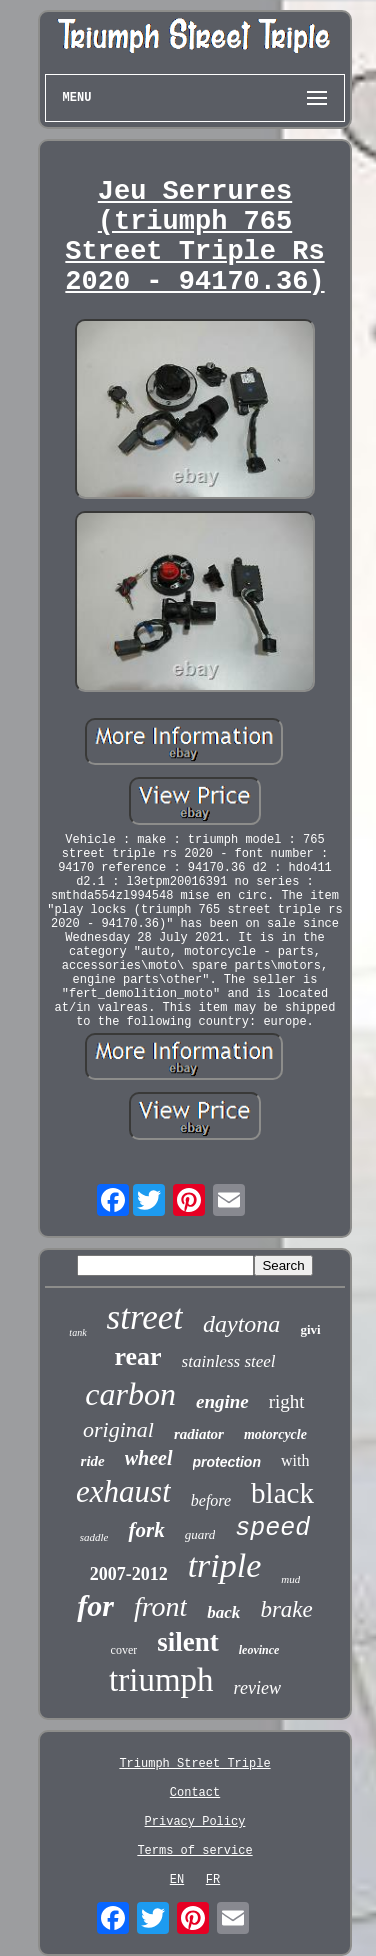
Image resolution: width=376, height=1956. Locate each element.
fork (146, 1530)
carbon (130, 1394)
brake (286, 1609)
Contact (195, 1793)
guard (200, 1534)
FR (213, 1880)
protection (227, 1462)
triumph (161, 1680)
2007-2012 (129, 1574)
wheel (149, 1458)
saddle (94, 1537)
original (118, 1429)
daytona (241, 1324)
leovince (259, 1650)
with (295, 1460)
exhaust (123, 1491)
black (282, 1493)
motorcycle (275, 1434)
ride (93, 1461)
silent (188, 1642)
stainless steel (229, 1361)
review (257, 1688)
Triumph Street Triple (194, 1764)
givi (310, 1329)
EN (177, 1880)
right (287, 1401)
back (223, 1612)
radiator (199, 1434)
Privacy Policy (195, 1822)
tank (77, 1332)
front (160, 1606)
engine (222, 1401)
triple (225, 1565)
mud (290, 1579)
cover (124, 1650)
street (145, 1317)
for (95, 1605)
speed (272, 1528)
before (211, 1500)
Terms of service (194, 1851)
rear (137, 1356)
